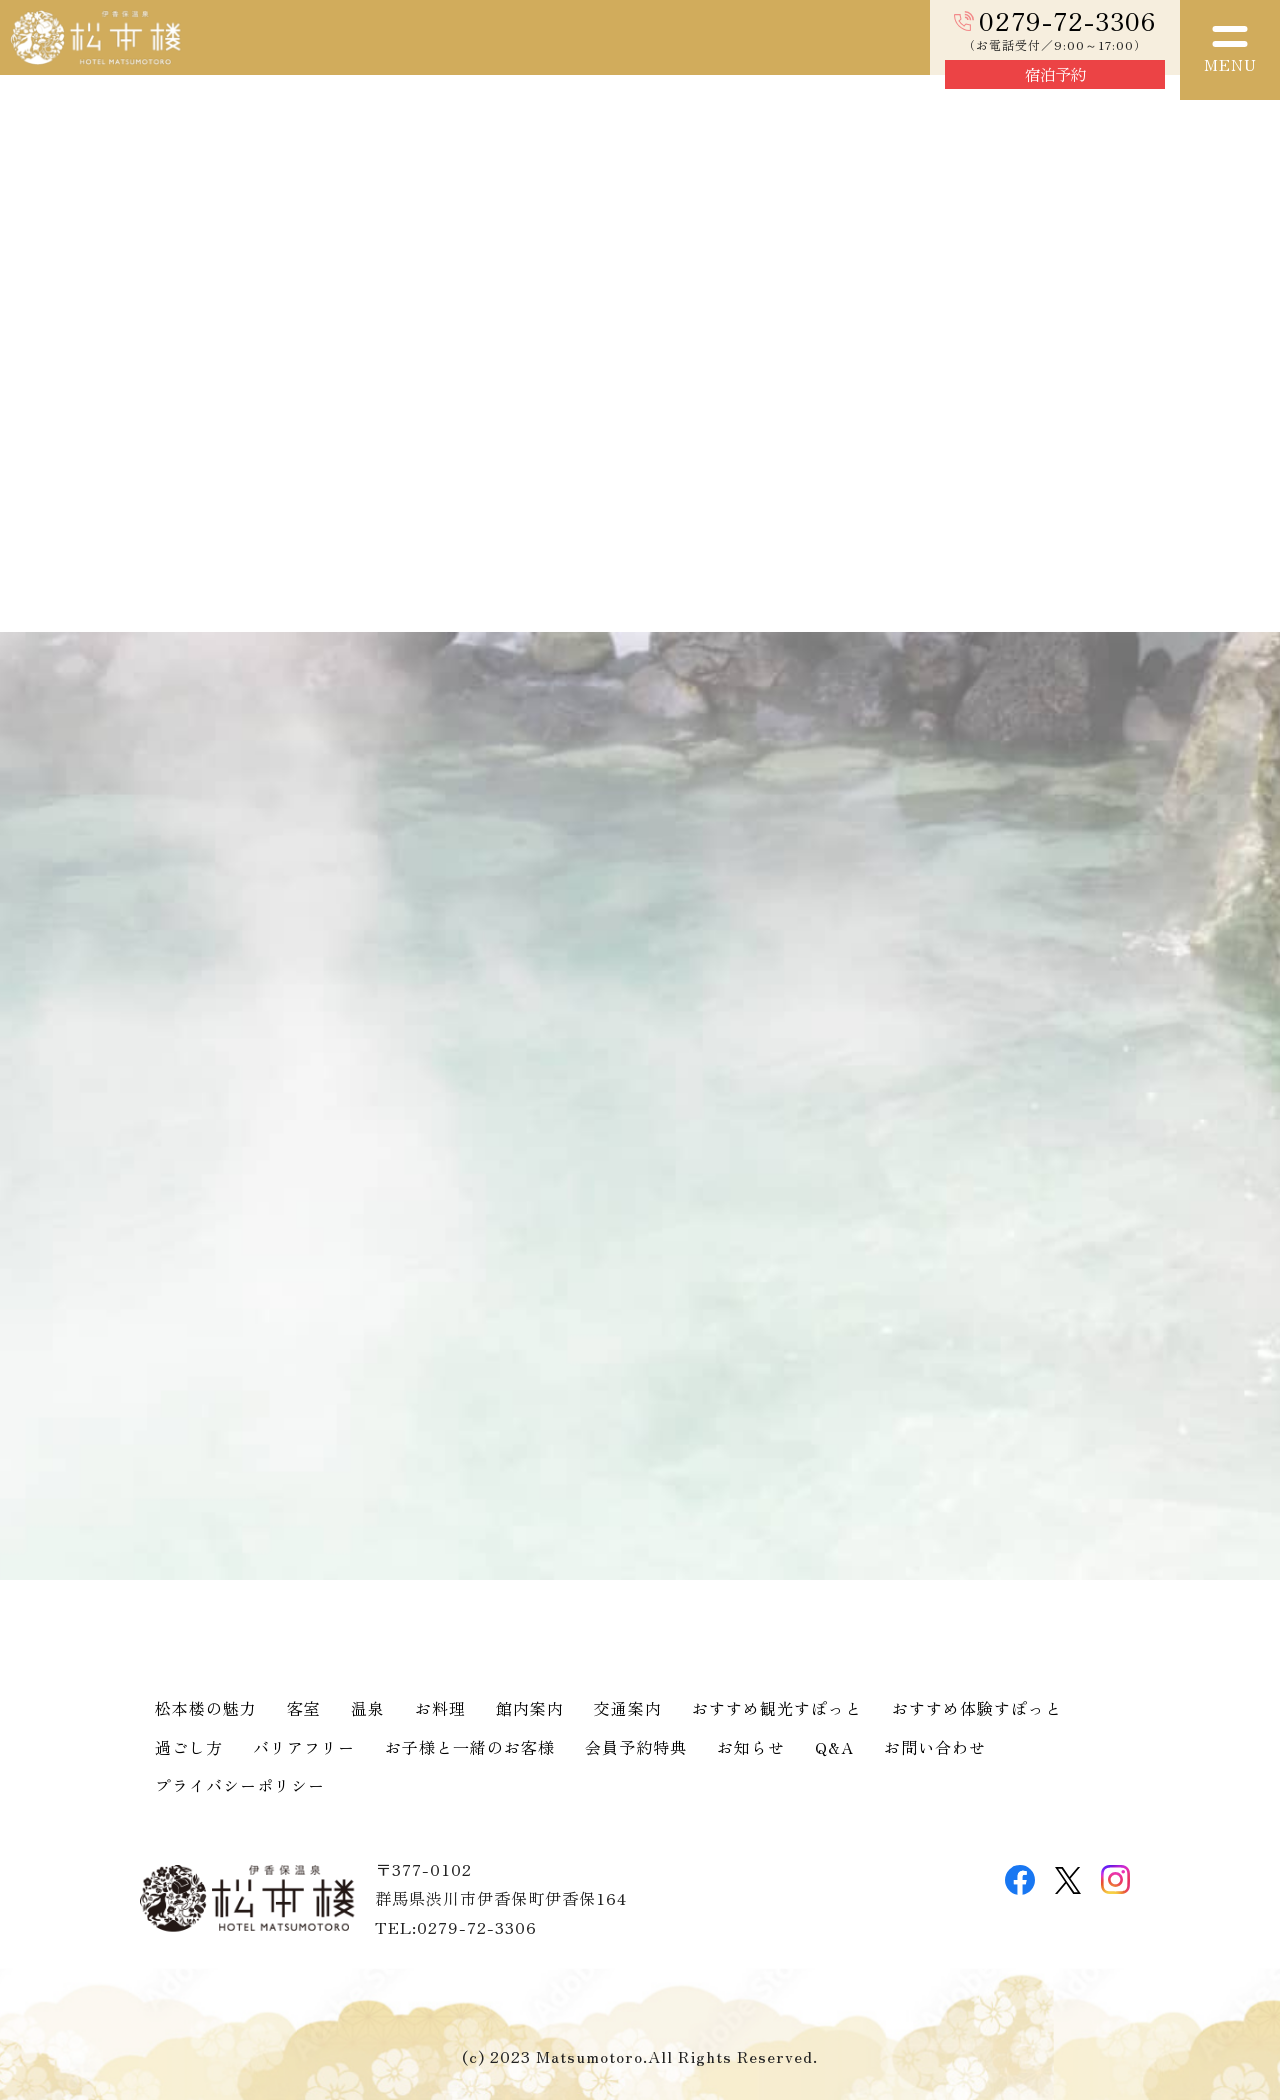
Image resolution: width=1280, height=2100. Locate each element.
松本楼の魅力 (206, 1708)
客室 (304, 1708)
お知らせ (751, 1747)
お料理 (440, 1708)
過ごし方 (189, 1747)
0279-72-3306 (1067, 20)
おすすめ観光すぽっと (777, 1708)
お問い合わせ (935, 1747)
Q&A (834, 1747)
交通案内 (628, 1708)
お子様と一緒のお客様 (470, 1747)
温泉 (368, 1708)
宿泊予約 (1055, 74)
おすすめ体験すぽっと (977, 1708)
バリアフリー (304, 1747)
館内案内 (530, 1708)
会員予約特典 (636, 1747)
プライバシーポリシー (240, 1785)
